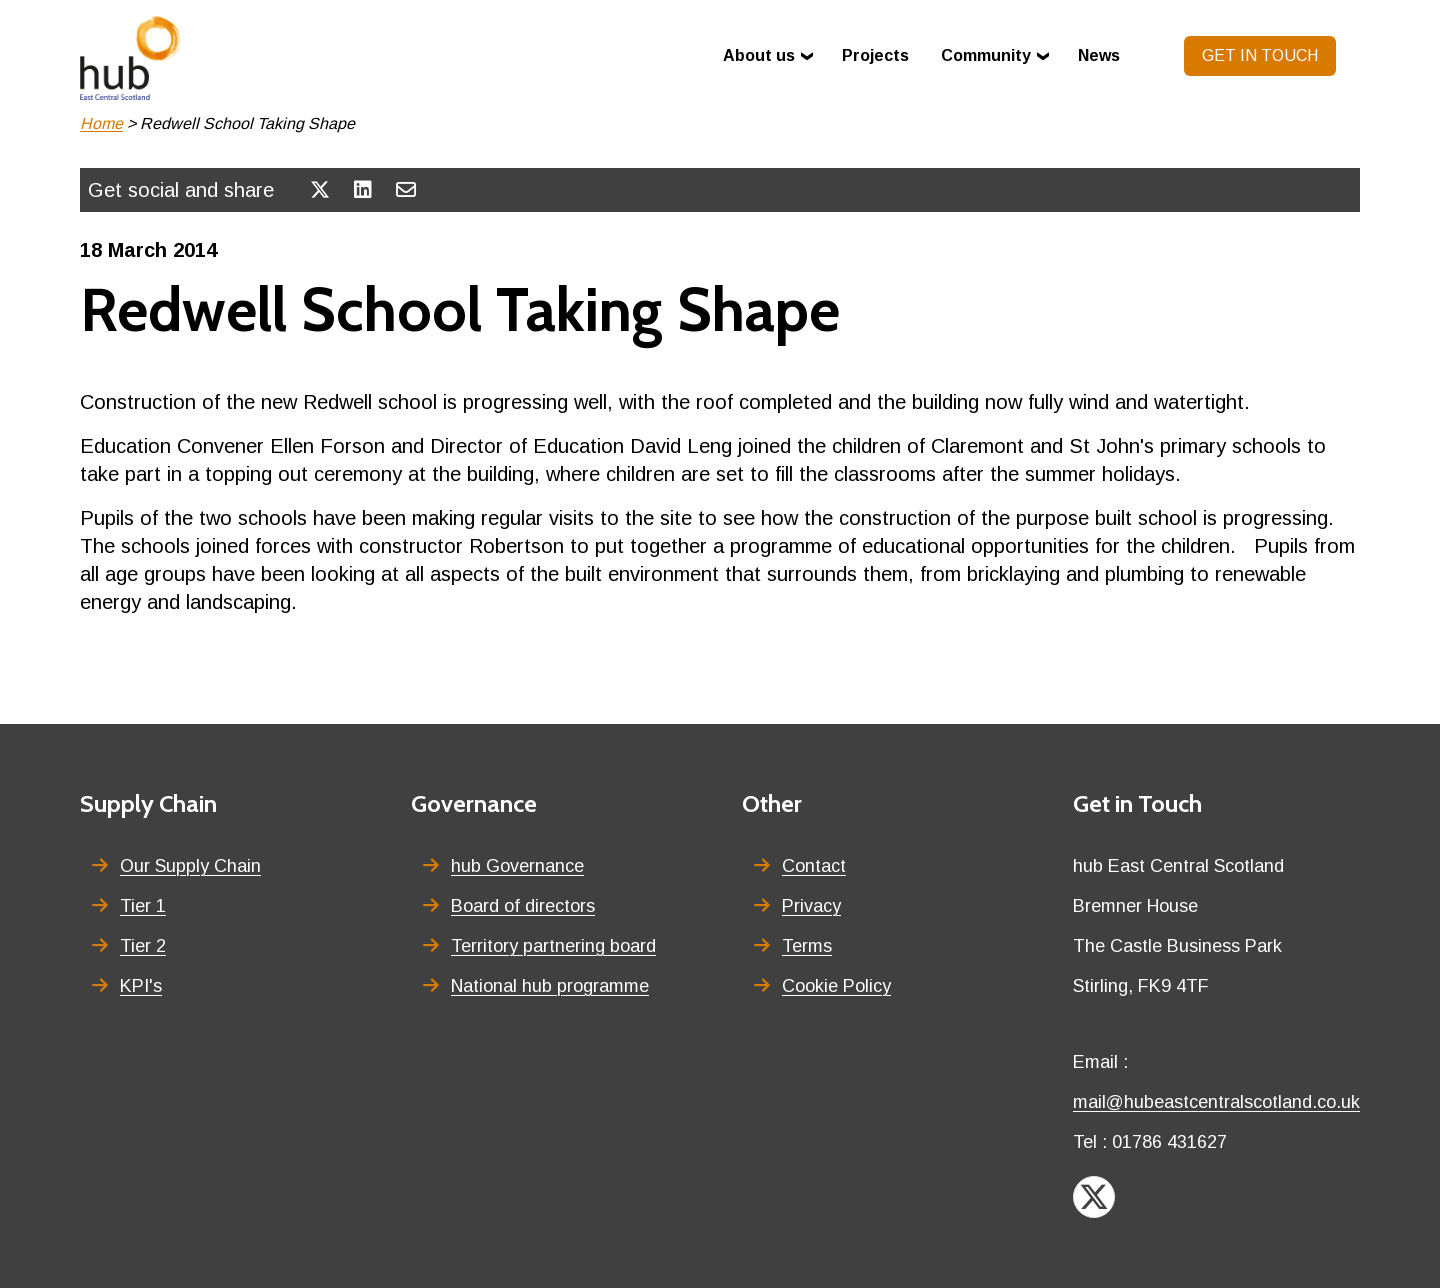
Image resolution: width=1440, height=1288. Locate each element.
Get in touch (1260, 55)
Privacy (811, 906)
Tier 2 (143, 946)
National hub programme (550, 986)
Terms (807, 946)
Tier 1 (143, 906)
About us (759, 55)
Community (986, 55)
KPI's (141, 986)
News (1099, 55)
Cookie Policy (836, 986)
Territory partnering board (553, 946)
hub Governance (517, 866)
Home (101, 123)
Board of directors (523, 906)
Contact (814, 866)
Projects (875, 55)
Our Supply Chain (190, 866)
